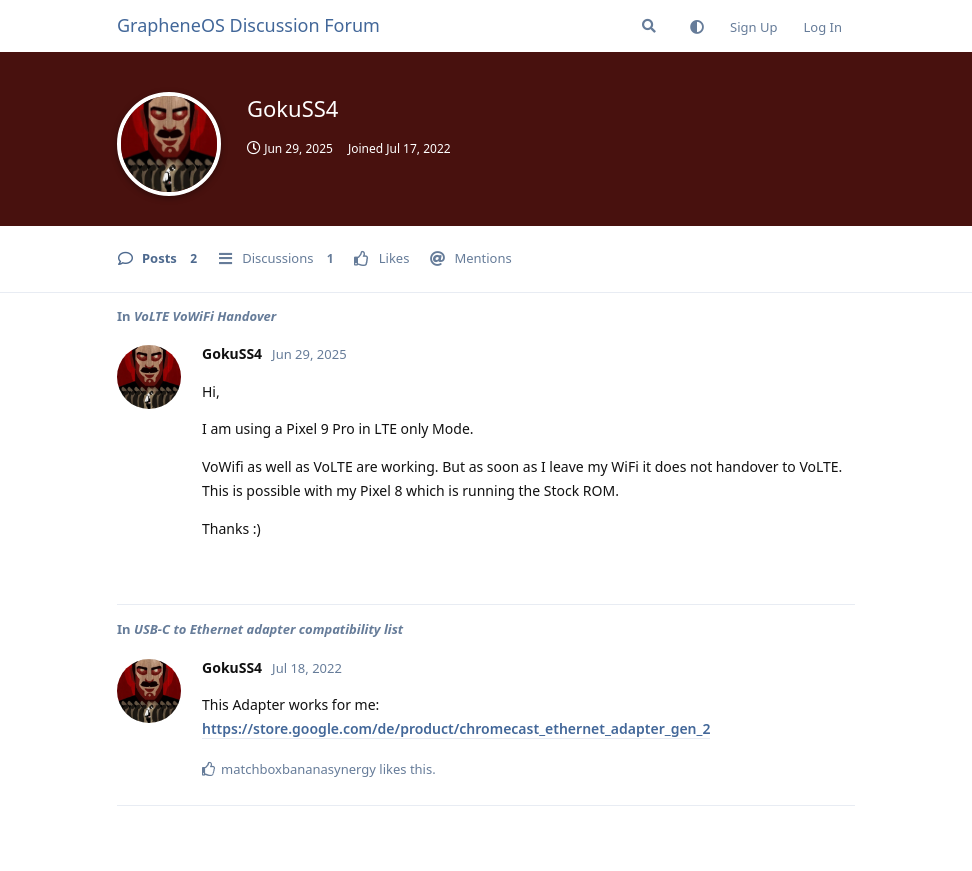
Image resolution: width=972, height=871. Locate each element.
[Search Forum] (649, 26)
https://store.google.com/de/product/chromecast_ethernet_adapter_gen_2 (456, 728)
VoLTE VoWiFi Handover (205, 316)
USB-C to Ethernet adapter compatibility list (268, 629)
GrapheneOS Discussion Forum (248, 25)
